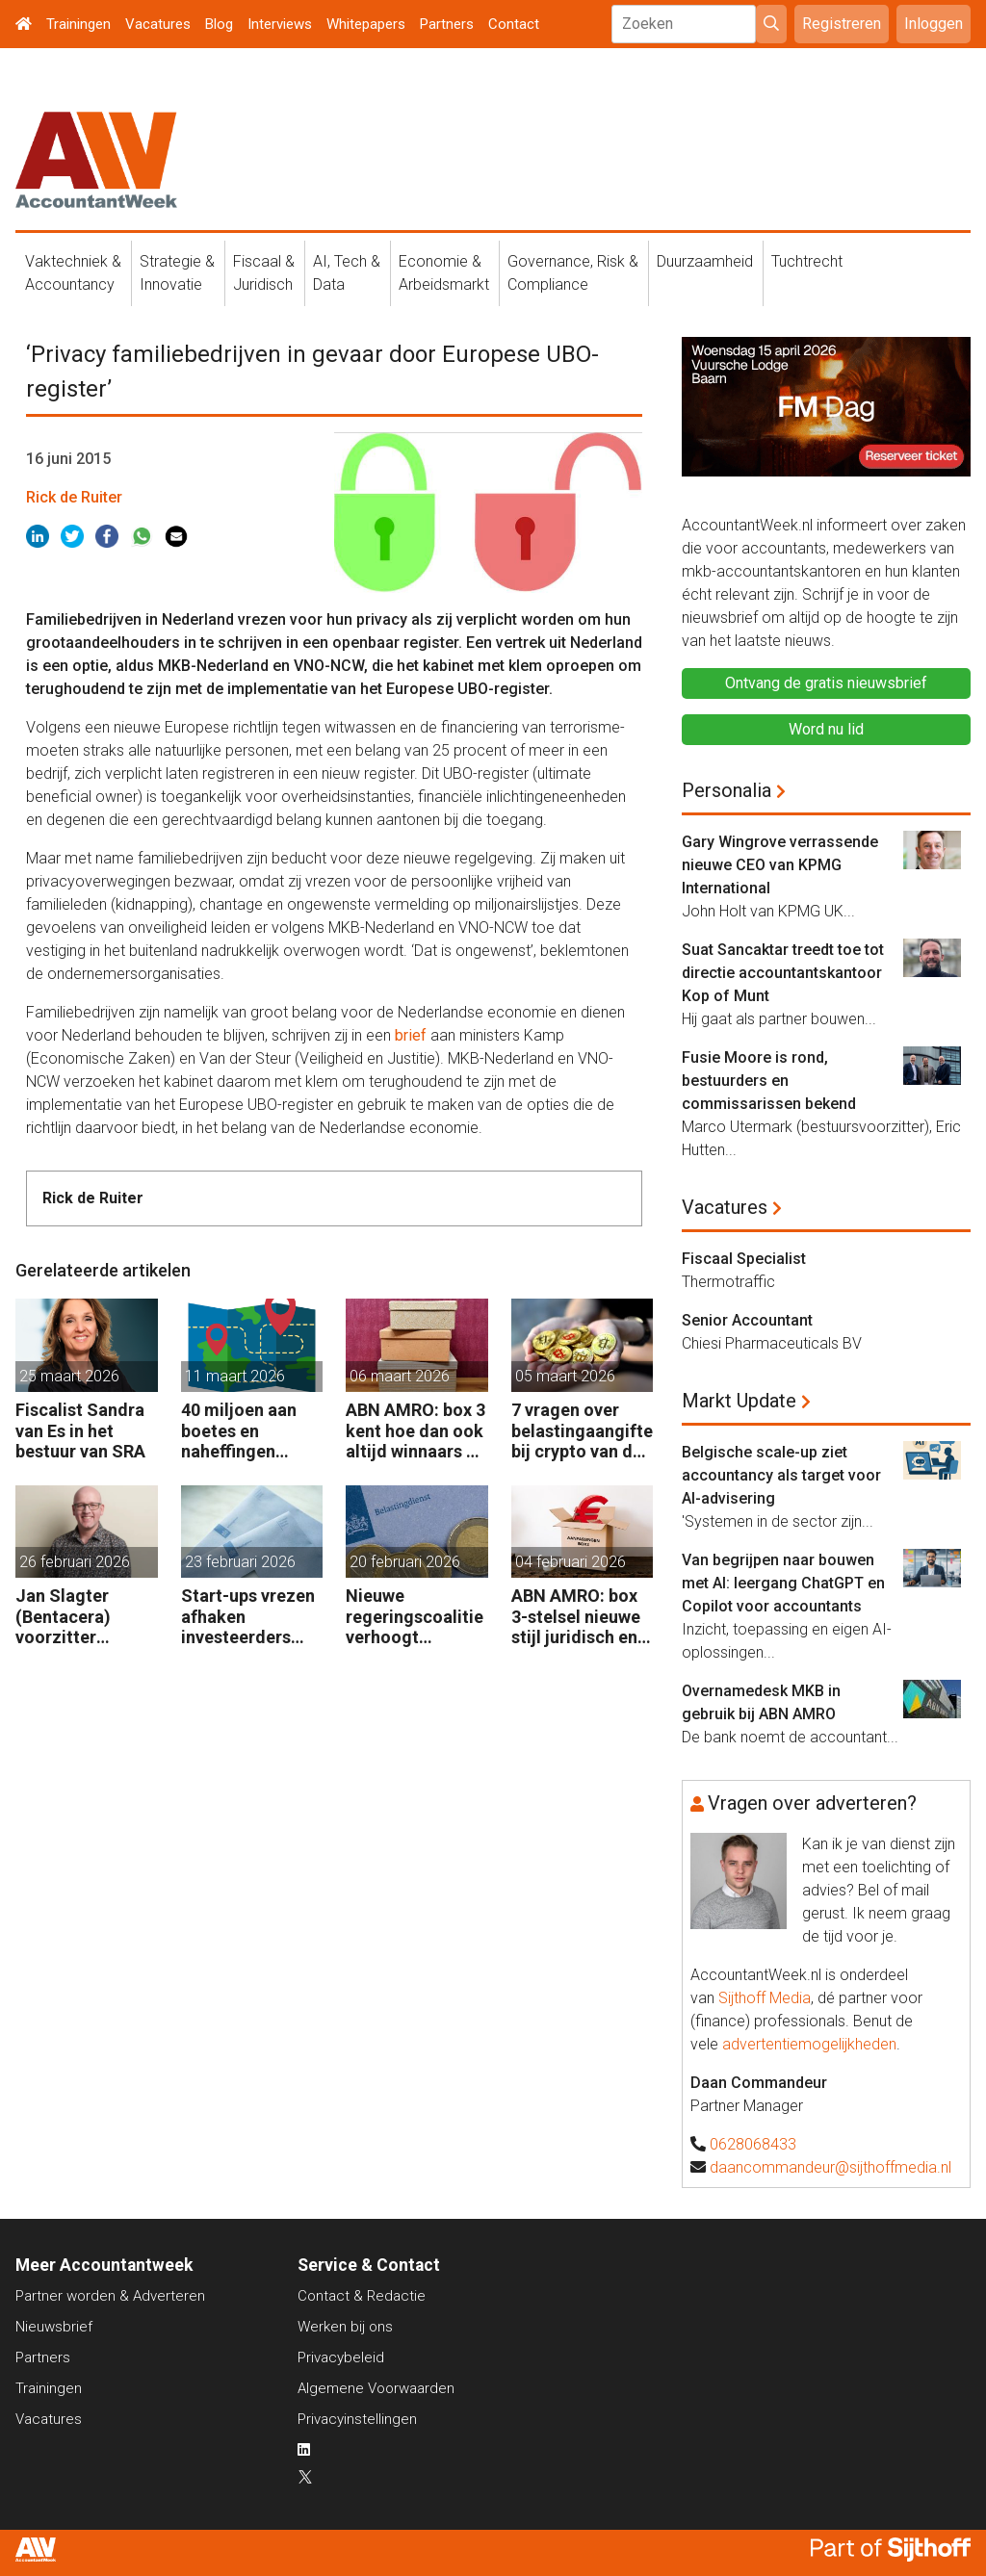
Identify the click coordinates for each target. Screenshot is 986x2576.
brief (411, 1035)
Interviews (279, 24)
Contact (513, 24)
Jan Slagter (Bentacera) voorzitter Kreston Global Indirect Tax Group (74, 1616)
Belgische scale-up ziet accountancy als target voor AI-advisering (781, 1475)
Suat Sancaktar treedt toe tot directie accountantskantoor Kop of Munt (783, 972)
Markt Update (739, 1400)
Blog (219, 24)
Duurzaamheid (705, 261)
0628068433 (753, 2144)
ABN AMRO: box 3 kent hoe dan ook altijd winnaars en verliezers (415, 1431)
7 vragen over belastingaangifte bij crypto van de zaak (582, 1431)
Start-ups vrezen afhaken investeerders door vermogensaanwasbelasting (251, 1616)
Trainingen (78, 24)
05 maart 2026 (565, 1376)
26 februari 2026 (74, 1562)
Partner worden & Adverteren (110, 2296)
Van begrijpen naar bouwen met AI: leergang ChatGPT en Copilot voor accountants (783, 1583)
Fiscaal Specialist (744, 1258)
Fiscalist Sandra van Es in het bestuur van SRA (80, 1430)
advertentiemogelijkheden (809, 2044)
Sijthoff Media (764, 1998)
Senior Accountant (747, 1320)
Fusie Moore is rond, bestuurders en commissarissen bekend (769, 1080)
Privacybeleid (341, 2357)
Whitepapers (365, 24)
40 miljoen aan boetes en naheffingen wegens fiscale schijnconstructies (251, 1431)
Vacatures (158, 24)
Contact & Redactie (362, 2296)
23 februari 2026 (240, 1562)
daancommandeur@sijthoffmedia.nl (830, 2167)
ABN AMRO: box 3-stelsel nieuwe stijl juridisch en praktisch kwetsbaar (575, 1616)
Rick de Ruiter (74, 497)
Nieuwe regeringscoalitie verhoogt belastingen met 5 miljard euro (414, 1616)
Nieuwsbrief (53, 2326)
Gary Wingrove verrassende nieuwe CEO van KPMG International (780, 865)
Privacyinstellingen (357, 2419)
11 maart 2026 (235, 1376)
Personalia (726, 790)
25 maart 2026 (69, 1376)
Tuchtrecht (807, 261)
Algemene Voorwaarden (376, 2388)
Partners (447, 24)
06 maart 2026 (400, 1376)
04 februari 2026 (570, 1562)
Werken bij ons (345, 2326)
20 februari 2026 (405, 1562)
